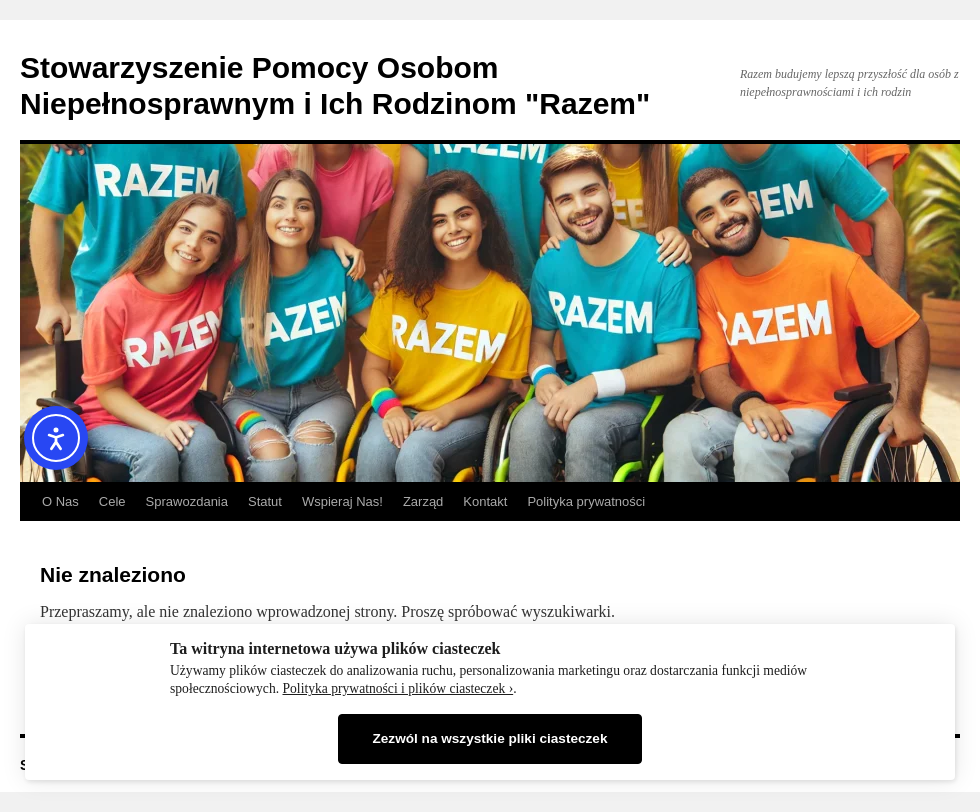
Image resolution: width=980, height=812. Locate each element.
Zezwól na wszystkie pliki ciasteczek (490, 738)
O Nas (60, 501)
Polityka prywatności (586, 501)
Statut (265, 501)
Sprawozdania (187, 501)
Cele (112, 501)
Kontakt (485, 501)
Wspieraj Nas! (342, 501)
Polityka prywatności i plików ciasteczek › (398, 688)
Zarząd (423, 501)
